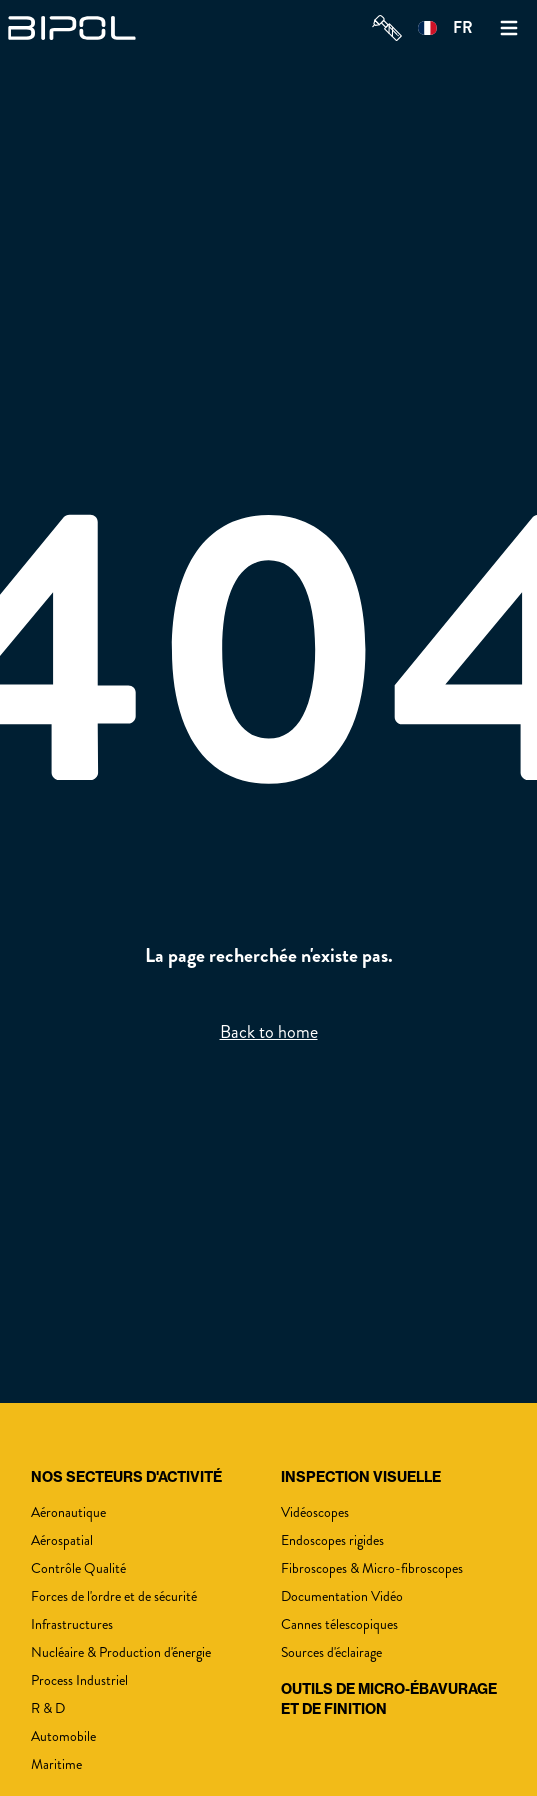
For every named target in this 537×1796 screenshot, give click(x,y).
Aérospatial (62, 1540)
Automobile (63, 1736)
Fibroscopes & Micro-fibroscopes (372, 1568)
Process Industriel (79, 1680)
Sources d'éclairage (331, 1652)
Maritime (56, 1764)
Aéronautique (68, 1512)
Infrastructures (72, 1624)
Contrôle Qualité (78, 1568)
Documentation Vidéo (342, 1596)
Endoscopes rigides (332, 1540)
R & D (48, 1708)
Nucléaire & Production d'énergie (121, 1652)
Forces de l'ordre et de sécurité (114, 1596)
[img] (78, 28)
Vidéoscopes (315, 1512)
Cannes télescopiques (339, 1624)
